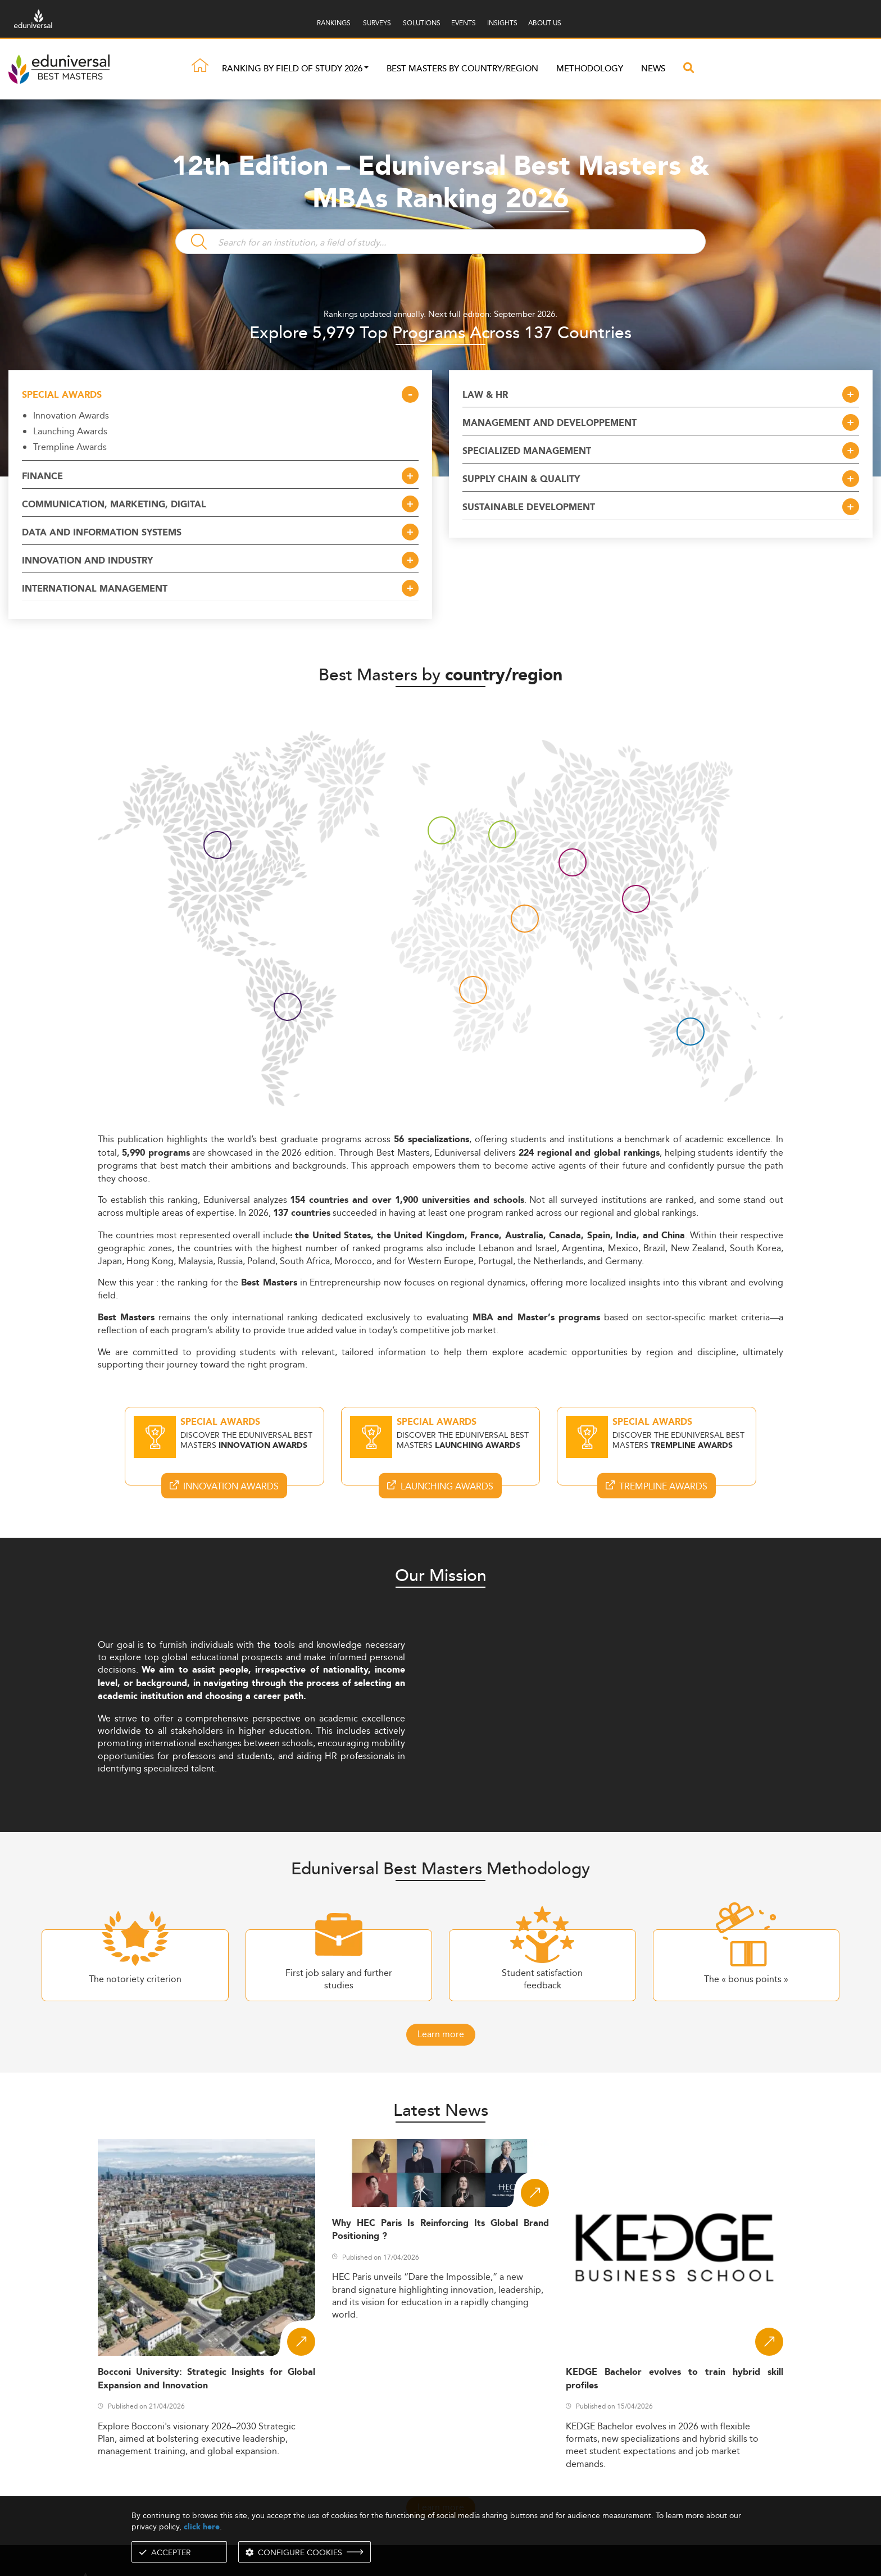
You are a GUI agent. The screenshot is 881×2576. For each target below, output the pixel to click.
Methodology (589, 69)
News (653, 69)
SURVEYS (377, 22)
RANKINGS (334, 22)
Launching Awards (70, 431)
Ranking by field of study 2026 (292, 70)
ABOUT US (544, 22)
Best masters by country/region (462, 69)
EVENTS (463, 22)
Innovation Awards (71, 415)
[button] (366, 70)
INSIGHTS (502, 22)
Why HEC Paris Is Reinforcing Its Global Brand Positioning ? (441, 2229)
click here (202, 2526)
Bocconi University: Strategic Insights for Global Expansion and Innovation (206, 2378)
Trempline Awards (70, 446)
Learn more (440, 2034)
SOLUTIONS (421, 22)
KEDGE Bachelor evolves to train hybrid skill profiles (674, 2378)
